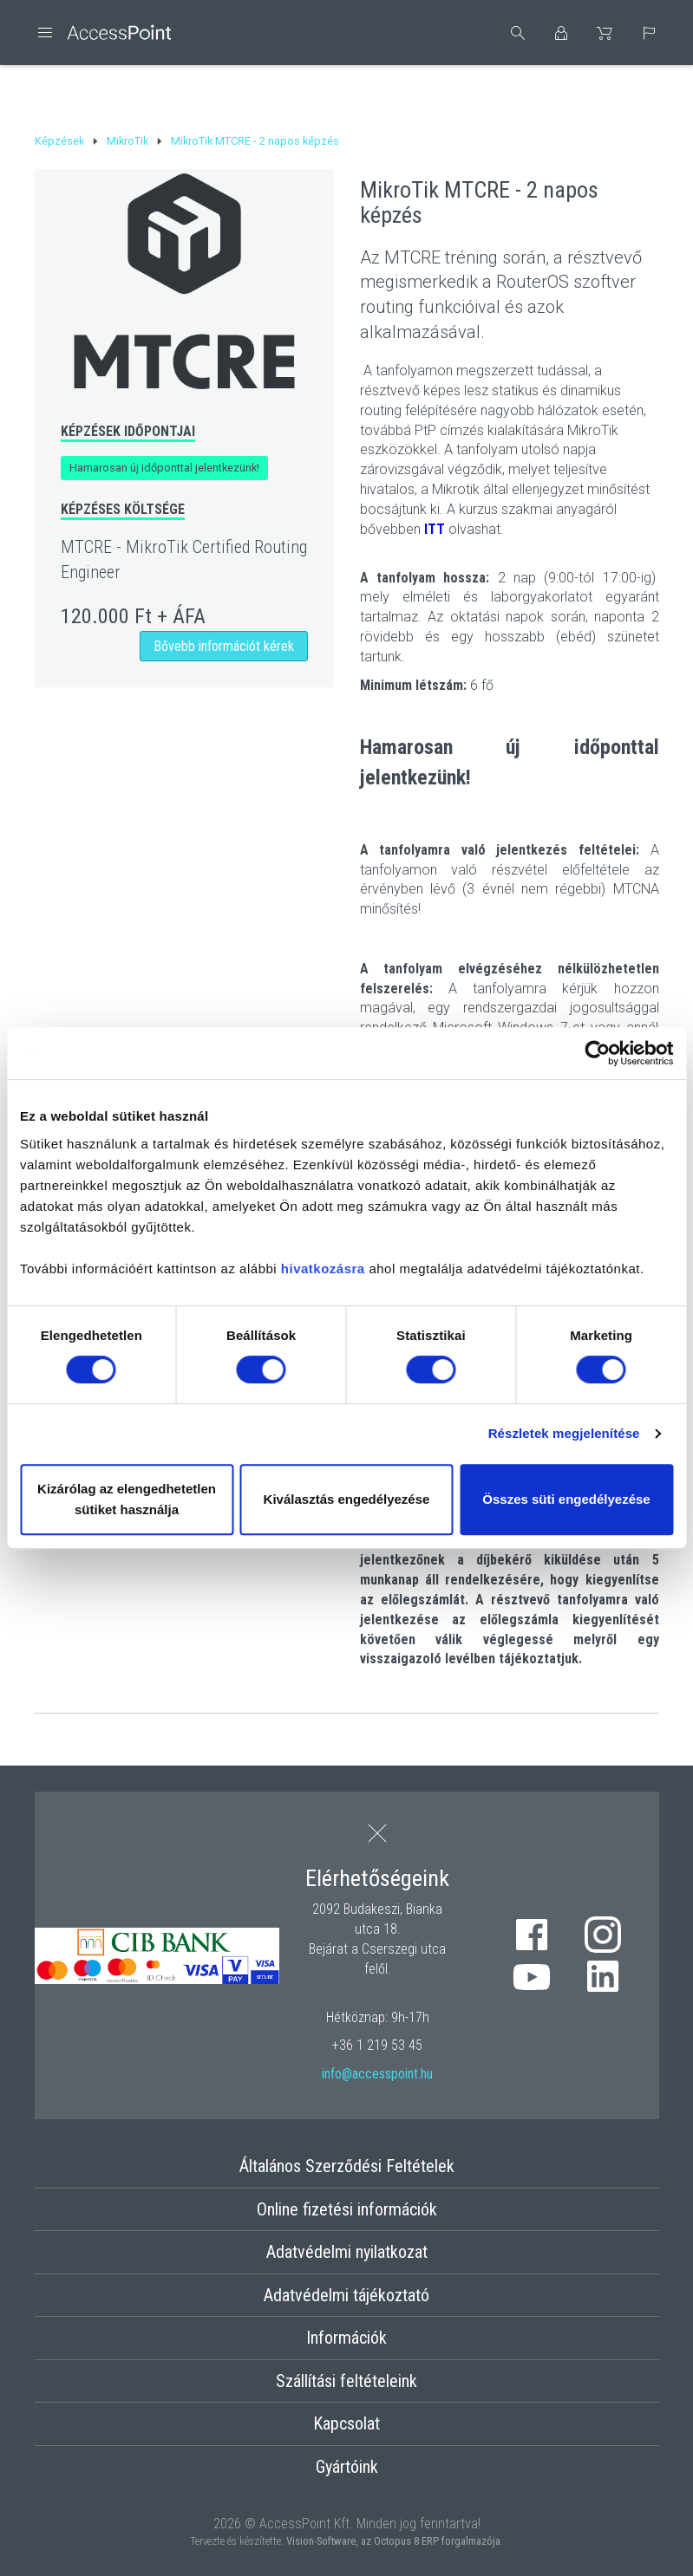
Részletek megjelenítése (564, 1433)
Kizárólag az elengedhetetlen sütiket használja (126, 1499)
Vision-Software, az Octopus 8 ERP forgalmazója (393, 2540)
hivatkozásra (323, 1268)
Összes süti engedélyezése (566, 1499)
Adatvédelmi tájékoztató (346, 2295)
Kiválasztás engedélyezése (347, 1499)
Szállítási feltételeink (346, 2381)
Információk (346, 2337)
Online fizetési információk (347, 2209)
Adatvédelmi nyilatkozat (347, 2251)
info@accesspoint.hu (377, 2073)
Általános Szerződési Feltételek (346, 2166)
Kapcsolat (346, 2423)
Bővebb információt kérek (224, 646)
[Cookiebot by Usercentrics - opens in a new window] (597, 1053)
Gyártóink (347, 2466)
